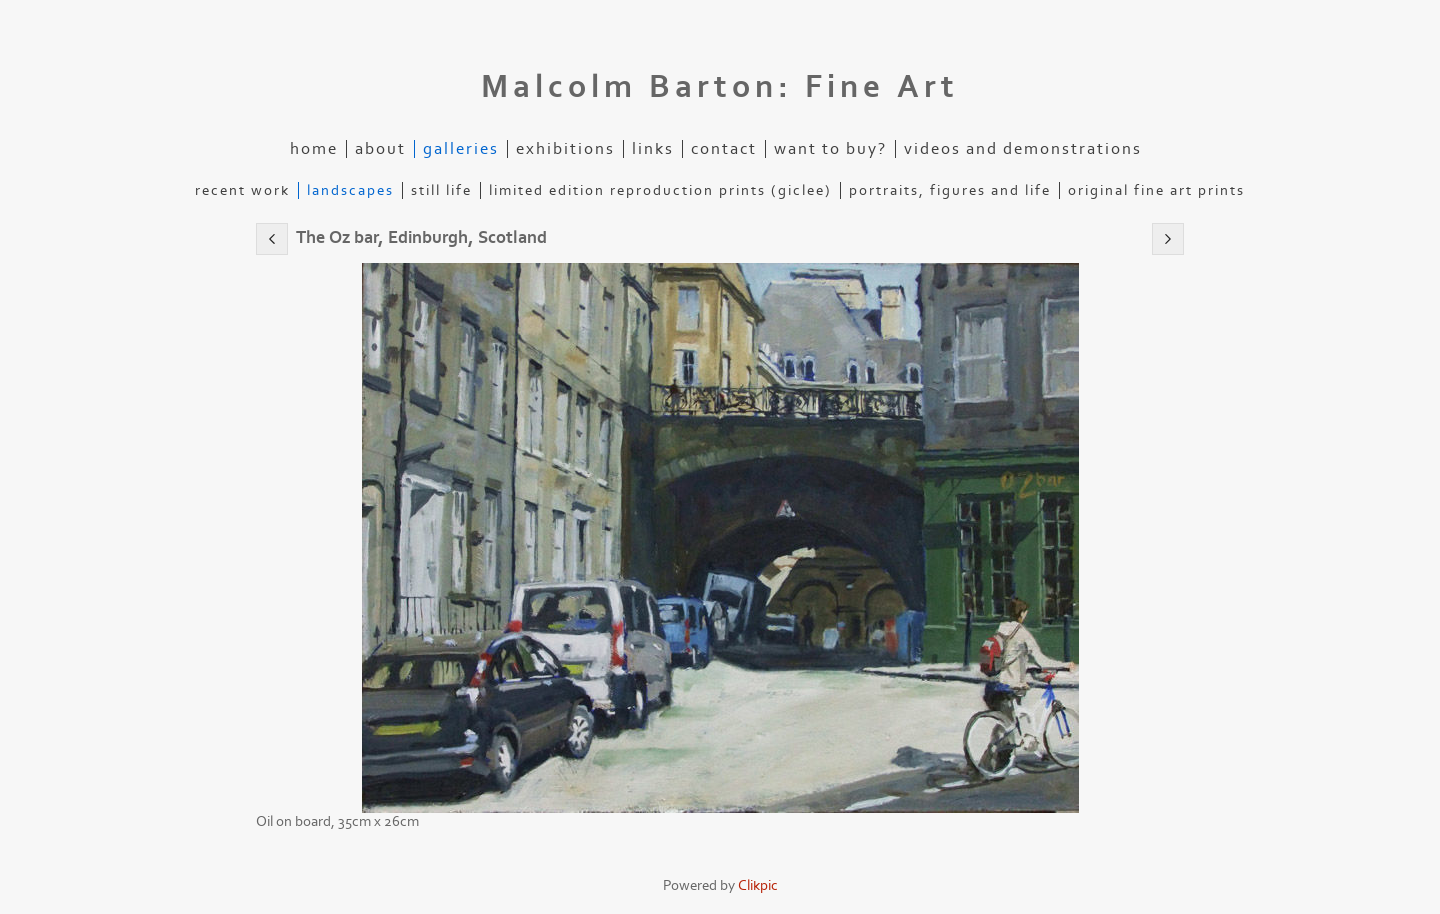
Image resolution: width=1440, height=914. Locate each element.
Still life (441, 190)
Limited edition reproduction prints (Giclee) (660, 190)
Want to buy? (830, 149)
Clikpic (758, 885)
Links (653, 149)
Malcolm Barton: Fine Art (720, 87)
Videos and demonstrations (1023, 149)
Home (314, 149)
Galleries (461, 149)
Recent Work (242, 190)
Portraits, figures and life (950, 190)
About (380, 149)
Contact (724, 149)
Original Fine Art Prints (1156, 190)
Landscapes (350, 190)
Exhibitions (565, 149)
